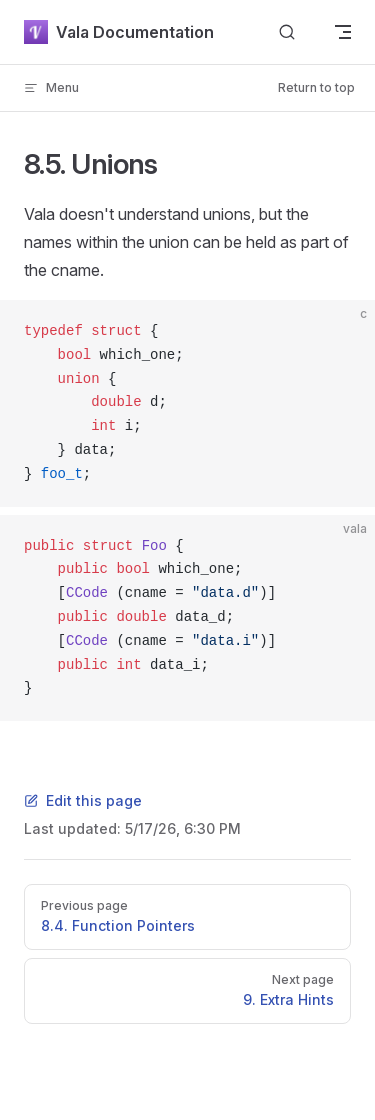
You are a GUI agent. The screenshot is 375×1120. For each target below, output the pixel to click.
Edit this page (83, 800)
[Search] (287, 32)
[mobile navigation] (343, 32)
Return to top (316, 87)
